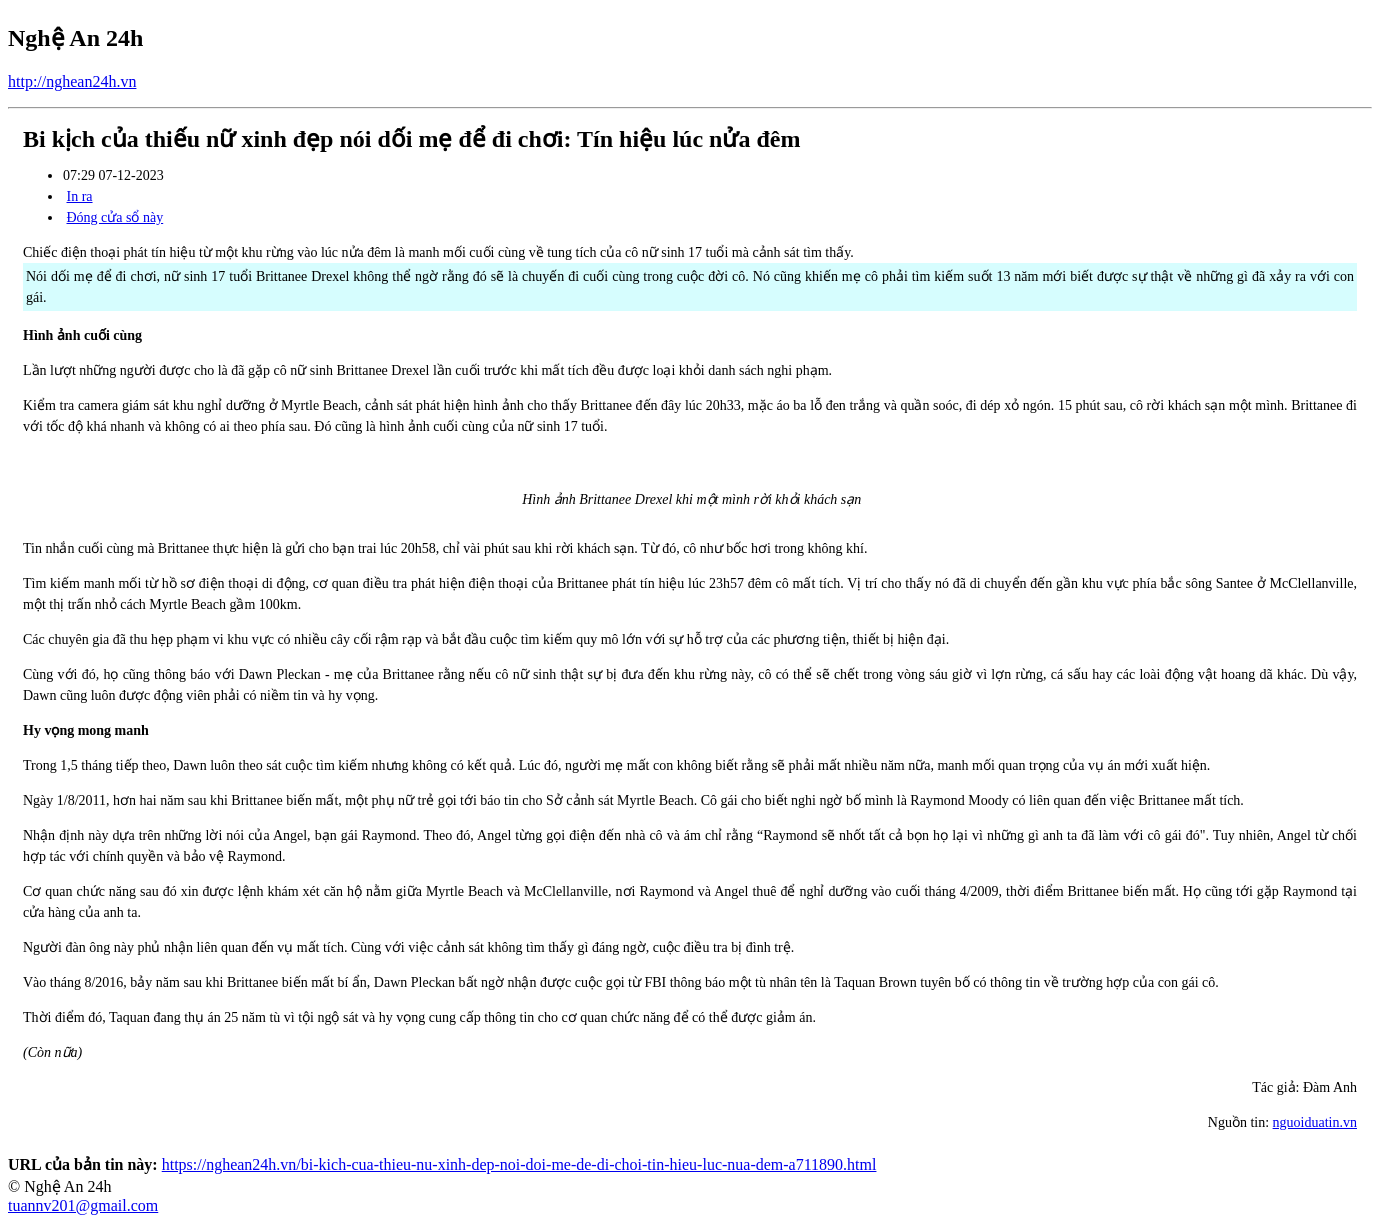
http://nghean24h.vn (72, 81)
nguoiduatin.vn (1315, 1122)
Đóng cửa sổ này (115, 217)
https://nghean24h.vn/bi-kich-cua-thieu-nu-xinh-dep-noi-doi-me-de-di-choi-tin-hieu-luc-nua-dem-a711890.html (519, 1164)
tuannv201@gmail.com (83, 1205)
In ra (80, 196)
